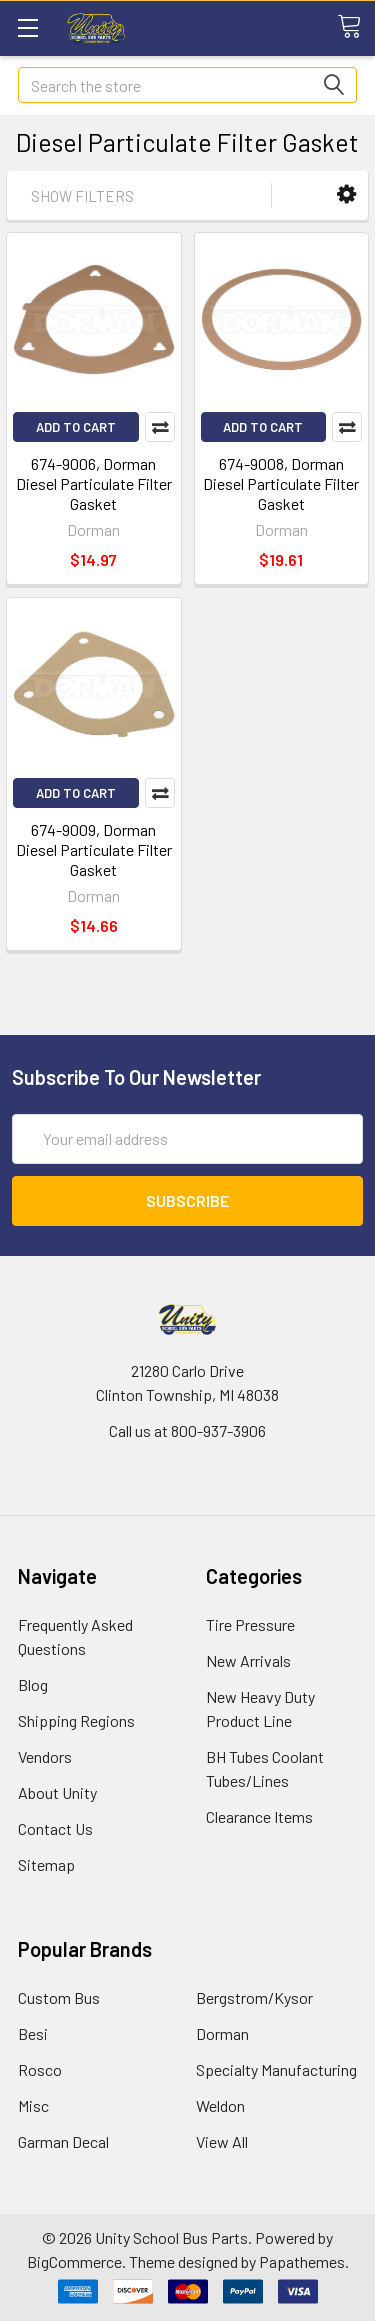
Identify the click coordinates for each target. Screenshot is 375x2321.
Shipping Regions (76, 1720)
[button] (346, 194)
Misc (33, 2105)
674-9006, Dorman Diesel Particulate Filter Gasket (94, 483)
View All (222, 2141)
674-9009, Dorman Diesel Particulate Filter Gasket (94, 849)
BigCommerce (74, 2261)
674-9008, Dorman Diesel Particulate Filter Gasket (281, 483)
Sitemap (46, 1864)
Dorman (222, 2033)
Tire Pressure (250, 1624)
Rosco (40, 2069)
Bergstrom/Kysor (254, 1997)
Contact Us (55, 1828)
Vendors (45, 1756)
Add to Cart (76, 427)
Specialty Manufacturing (276, 2069)
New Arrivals (248, 1660)
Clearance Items (259, 1816)
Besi (33, 2033)
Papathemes (302, 2261)
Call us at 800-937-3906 (187, 1430)
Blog (33, 1684)
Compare (160, 427)
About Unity (57, 1792)
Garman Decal (63, 2141)
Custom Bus (59, 1997)
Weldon (220, 2105)
